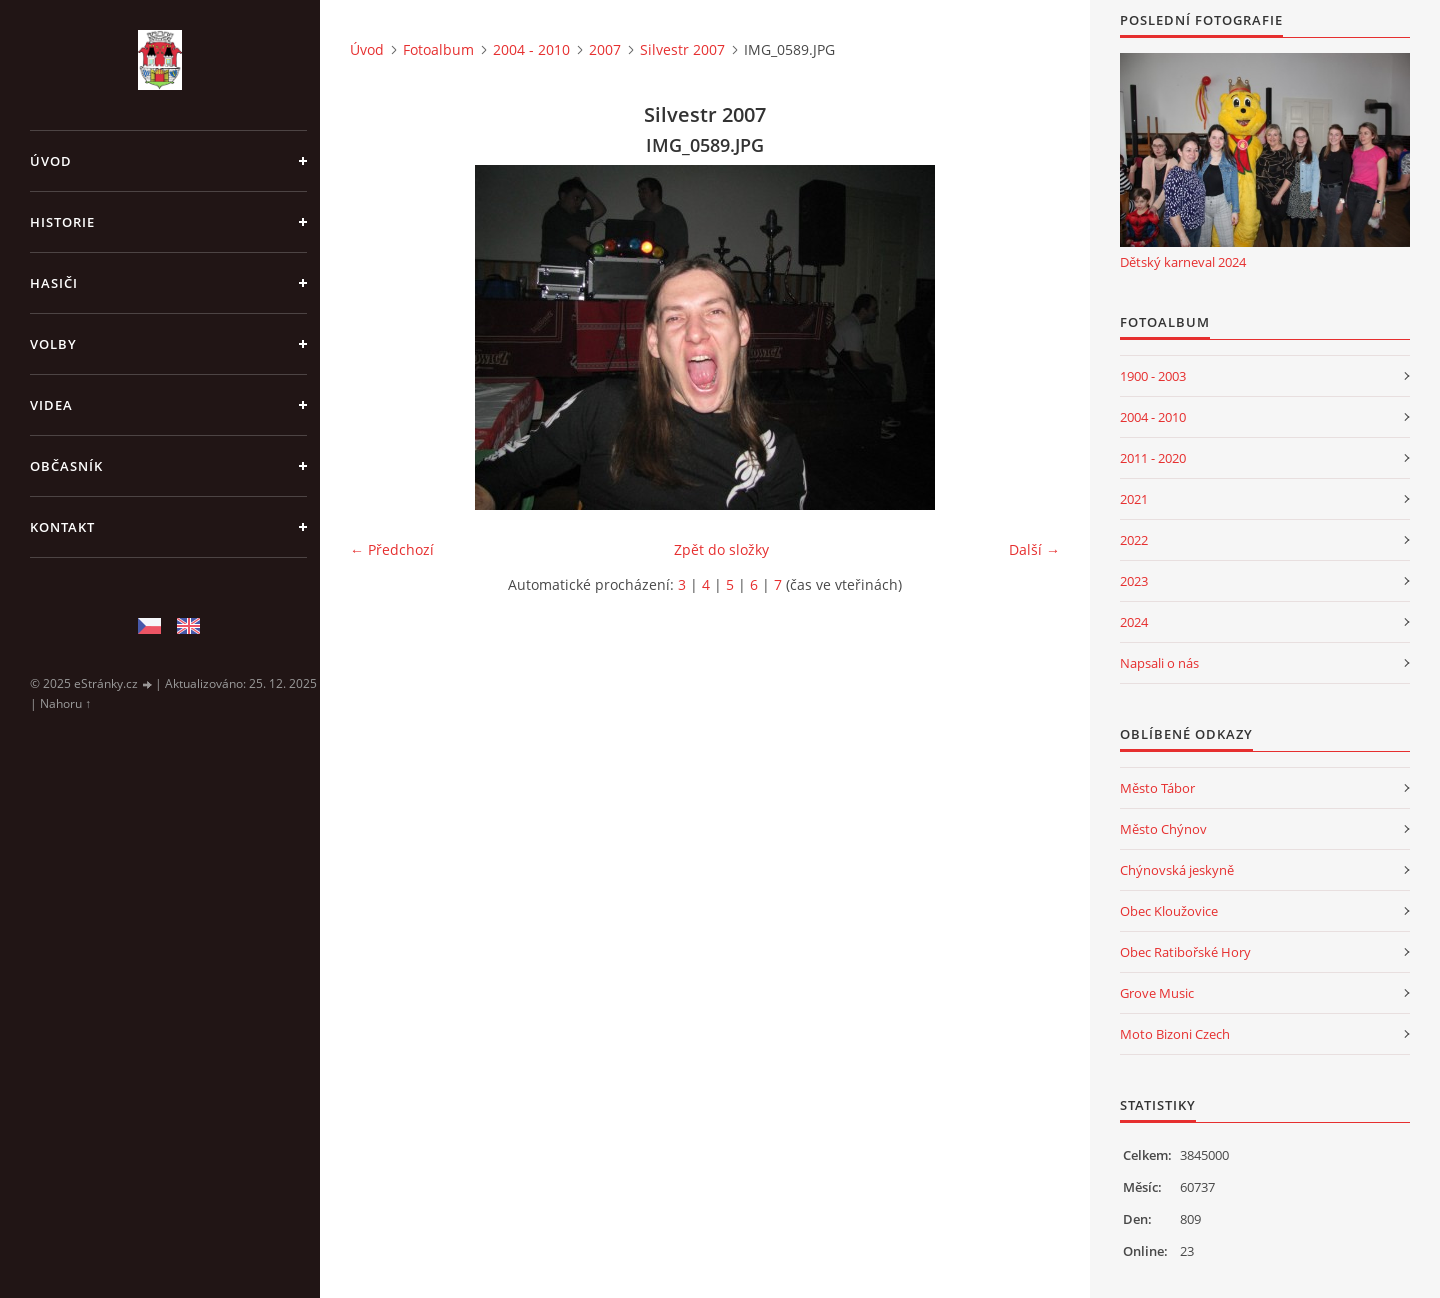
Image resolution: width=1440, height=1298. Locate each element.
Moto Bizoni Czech (1175, 1034)
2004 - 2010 (531, 49)
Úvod (51, 161)
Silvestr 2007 (682, 49)
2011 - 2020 (1153, 458)
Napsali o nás (1159, 663)
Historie (62, 222)
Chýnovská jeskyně (1177, 870)
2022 (1134, 540)
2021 (1134, 499)
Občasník (66, 466)
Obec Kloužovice (1169, 911)
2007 (605, 49)
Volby (53, 344)
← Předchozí (392, 549)
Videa (51, 405)
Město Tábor (1157, 788)
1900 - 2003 (1153, 376)
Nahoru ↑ (65, 703)
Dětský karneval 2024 (1183, 262)
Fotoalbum (438, 49)
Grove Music (1157, 993)
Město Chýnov (1163, 829)
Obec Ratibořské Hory (1185, 952)
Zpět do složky (721, 549)
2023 (1134, 581)
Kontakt (62, 527)
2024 (1134, 622)
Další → (1034, 549)
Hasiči (54, 283)
